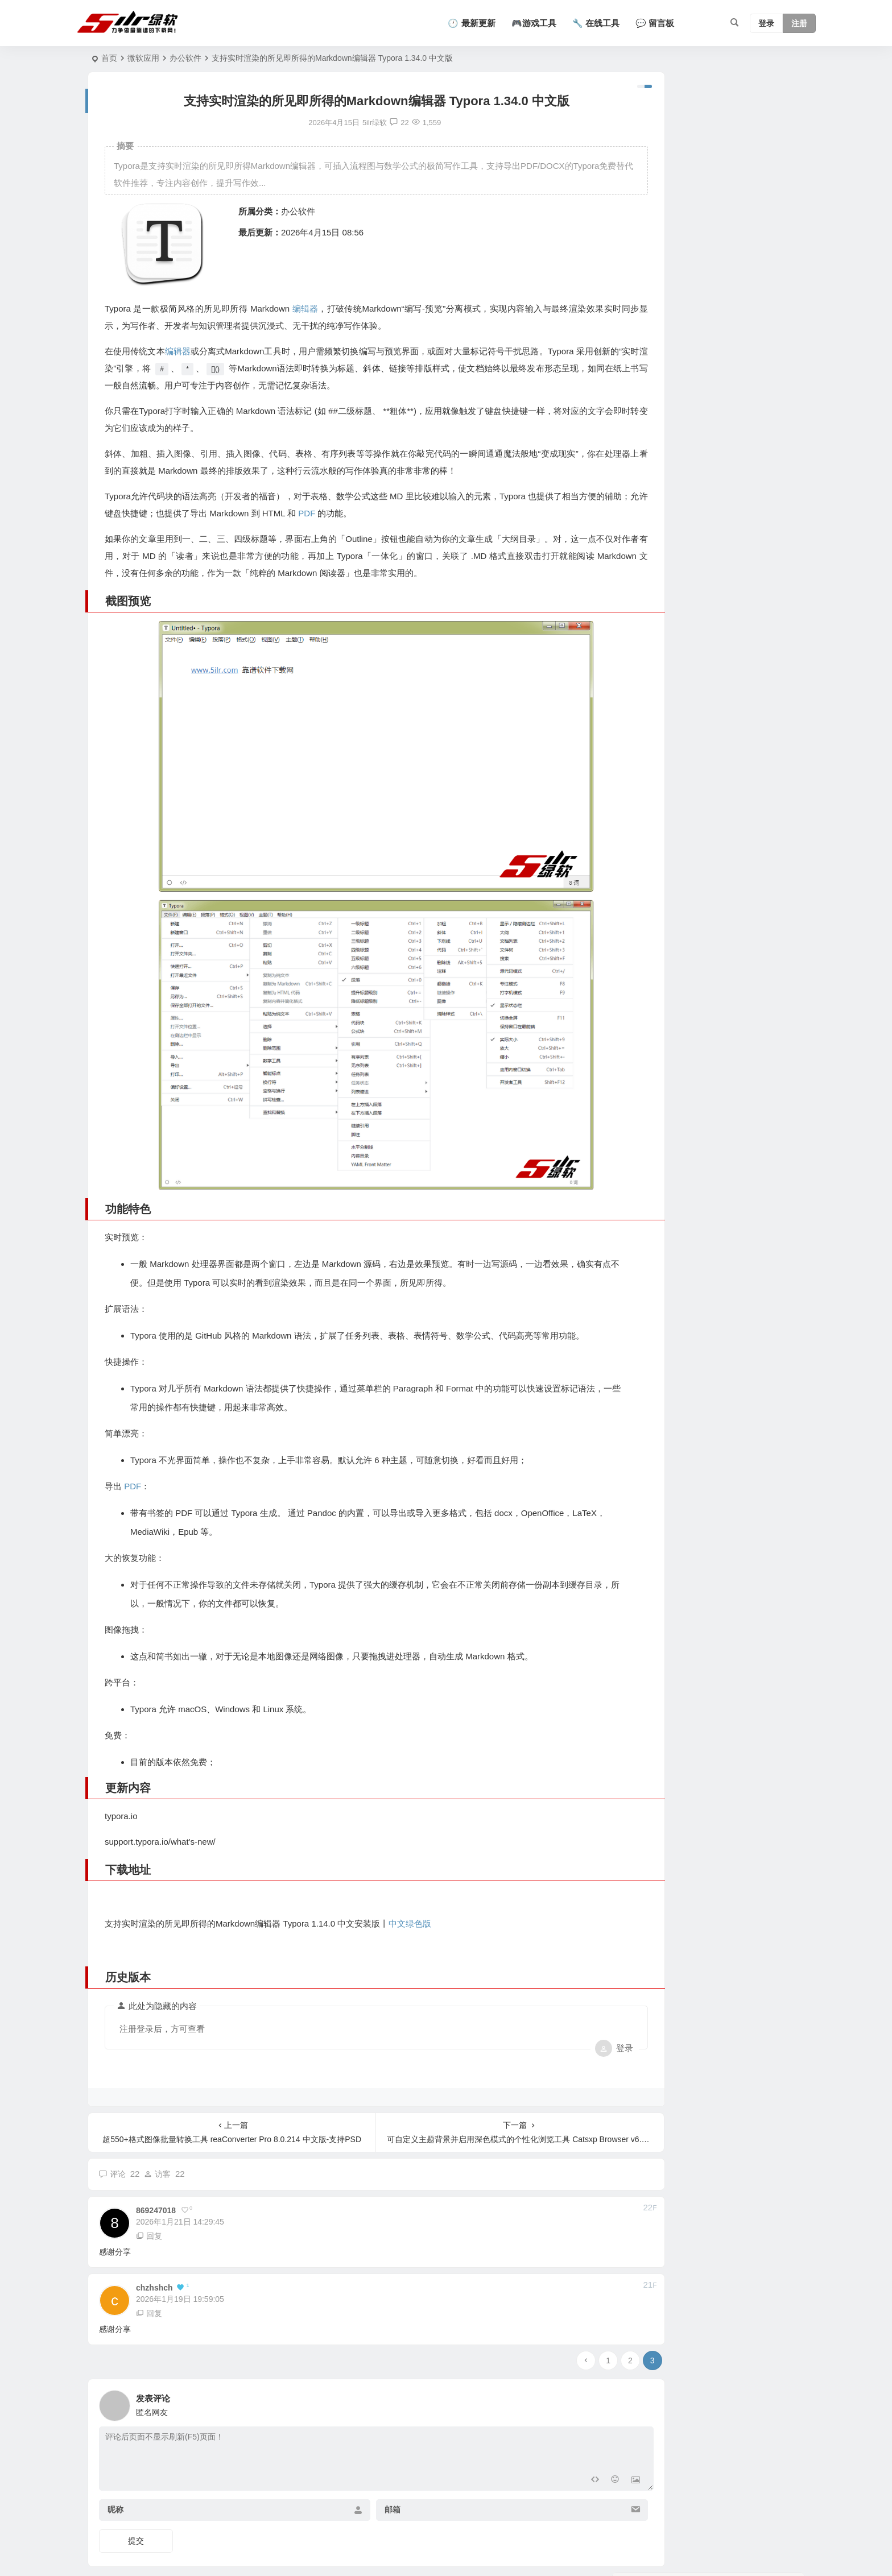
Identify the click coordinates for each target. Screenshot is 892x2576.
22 (370, 122)
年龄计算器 (647, 114)
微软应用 (143, 58)
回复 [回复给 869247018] (149, 2194)
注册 (799, 23)
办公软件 (185, 58)
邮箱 (363, 2468)
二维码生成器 (651, 160)
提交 (136, 2499)
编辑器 (303, 308)
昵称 (115, 2468)
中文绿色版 (410, 1882)
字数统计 (643, 137)
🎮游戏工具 (533, 23)
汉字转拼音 (647, 206)
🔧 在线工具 (596, 23)
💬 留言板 (654, 23)
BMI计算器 (646, 182)
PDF (366, 513)
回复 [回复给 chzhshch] (149, 2271)
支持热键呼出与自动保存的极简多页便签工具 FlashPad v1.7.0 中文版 (738, 414)
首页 (109, 58)
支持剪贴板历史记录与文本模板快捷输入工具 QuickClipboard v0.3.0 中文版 (740, 518)
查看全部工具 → (648, 228)
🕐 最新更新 (471, 23)
